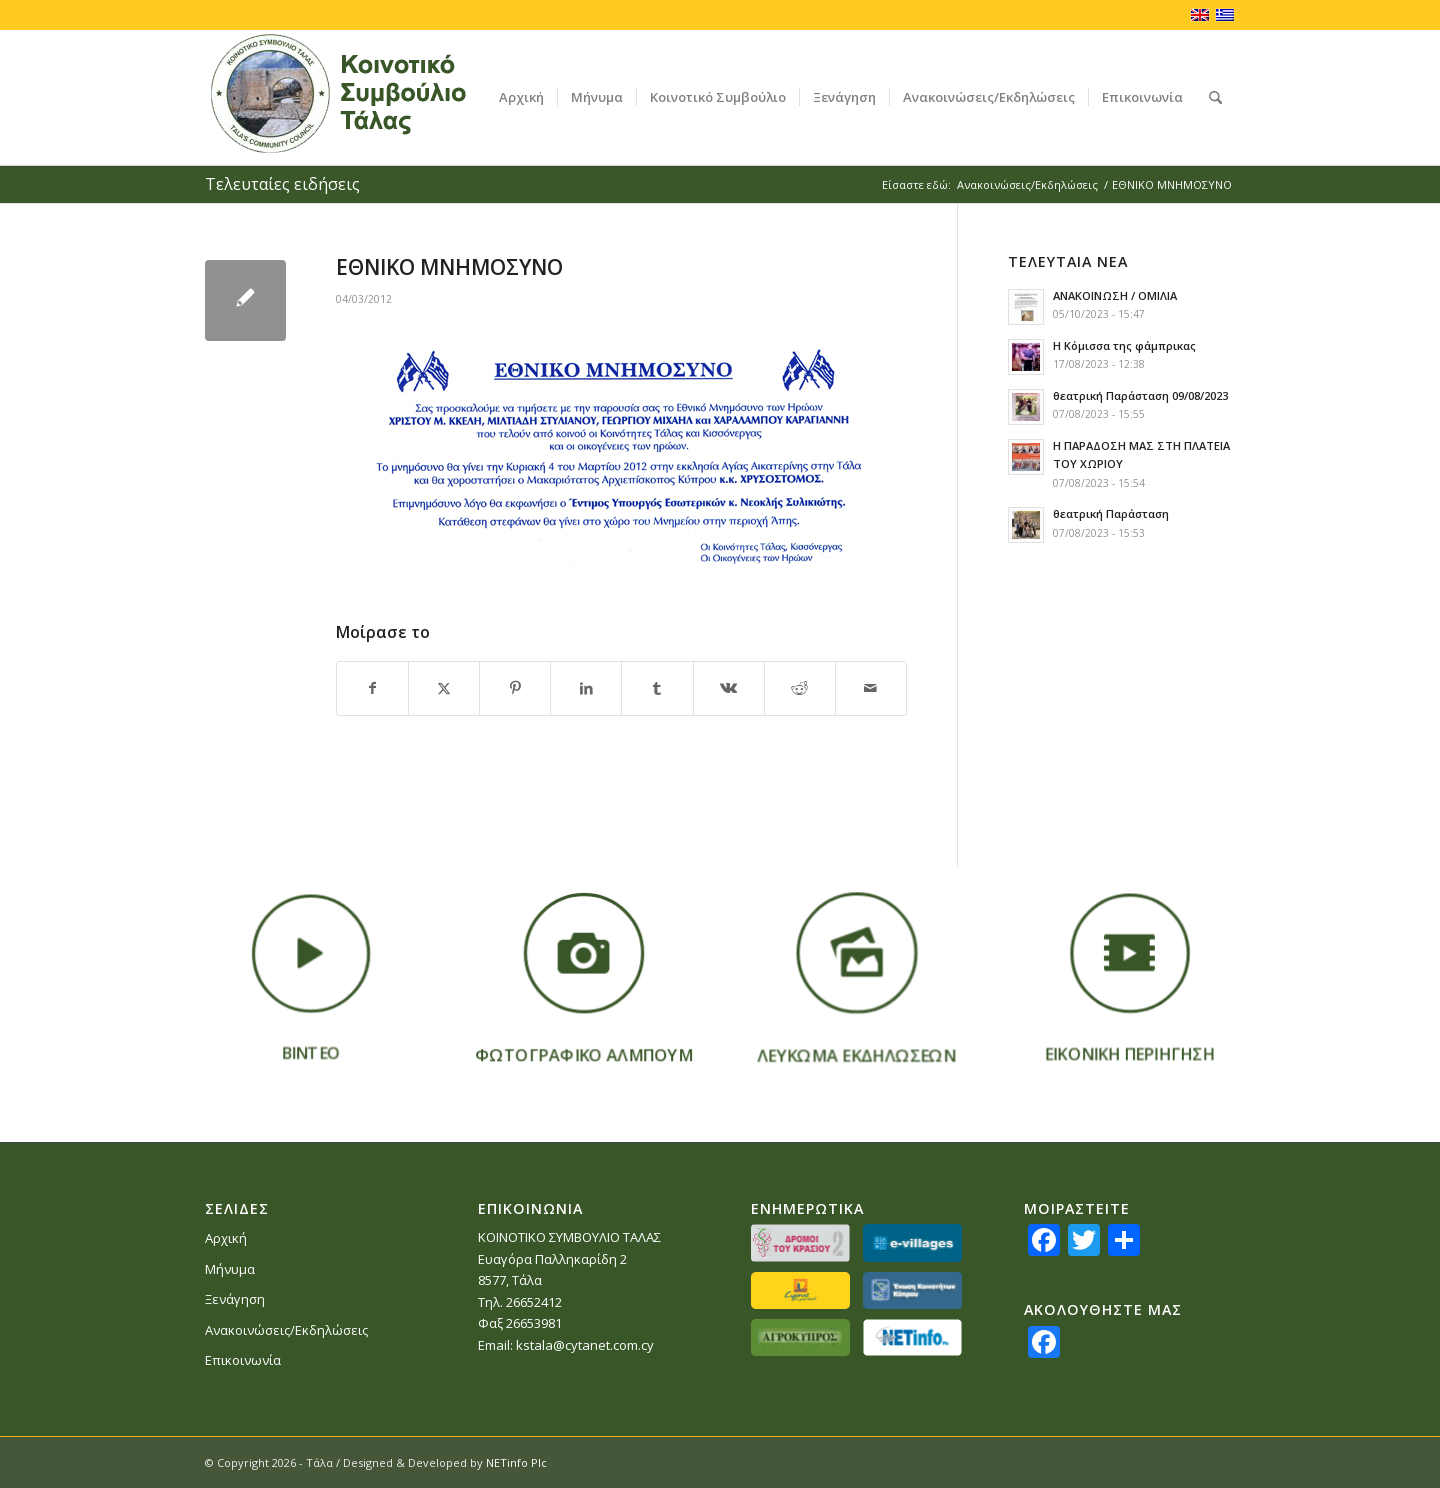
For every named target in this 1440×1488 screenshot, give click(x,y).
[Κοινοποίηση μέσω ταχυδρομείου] (871, 688)
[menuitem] (521, 97)
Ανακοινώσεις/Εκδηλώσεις (286, 1330)
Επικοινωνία (243, 1360)
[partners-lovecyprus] (800, 1290)
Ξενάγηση (235, 1299)
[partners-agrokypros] (800, 1337)
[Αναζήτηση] (1215, 97)
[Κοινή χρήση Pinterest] (515, 688)
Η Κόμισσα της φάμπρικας (1124, 345)
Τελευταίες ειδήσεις (282, 184)
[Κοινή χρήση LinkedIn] (586, 688)
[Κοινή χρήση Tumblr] (657, 688)
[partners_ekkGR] (912, 1290)
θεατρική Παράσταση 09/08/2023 (1140, 395)
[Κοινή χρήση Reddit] (800, 688)
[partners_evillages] (912, 1242)
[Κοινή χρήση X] (444, 688)
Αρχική (226, 1238)
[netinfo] (912, 1337)
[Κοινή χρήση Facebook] (372, 688)
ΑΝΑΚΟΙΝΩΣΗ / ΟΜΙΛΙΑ (1115, 295)
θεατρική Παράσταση (1111, 513)
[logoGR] (368, 97)
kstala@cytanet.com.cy (585, 1345)
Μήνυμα (230, 1269)
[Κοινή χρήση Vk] (729, 688)
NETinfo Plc (516, 1462)
